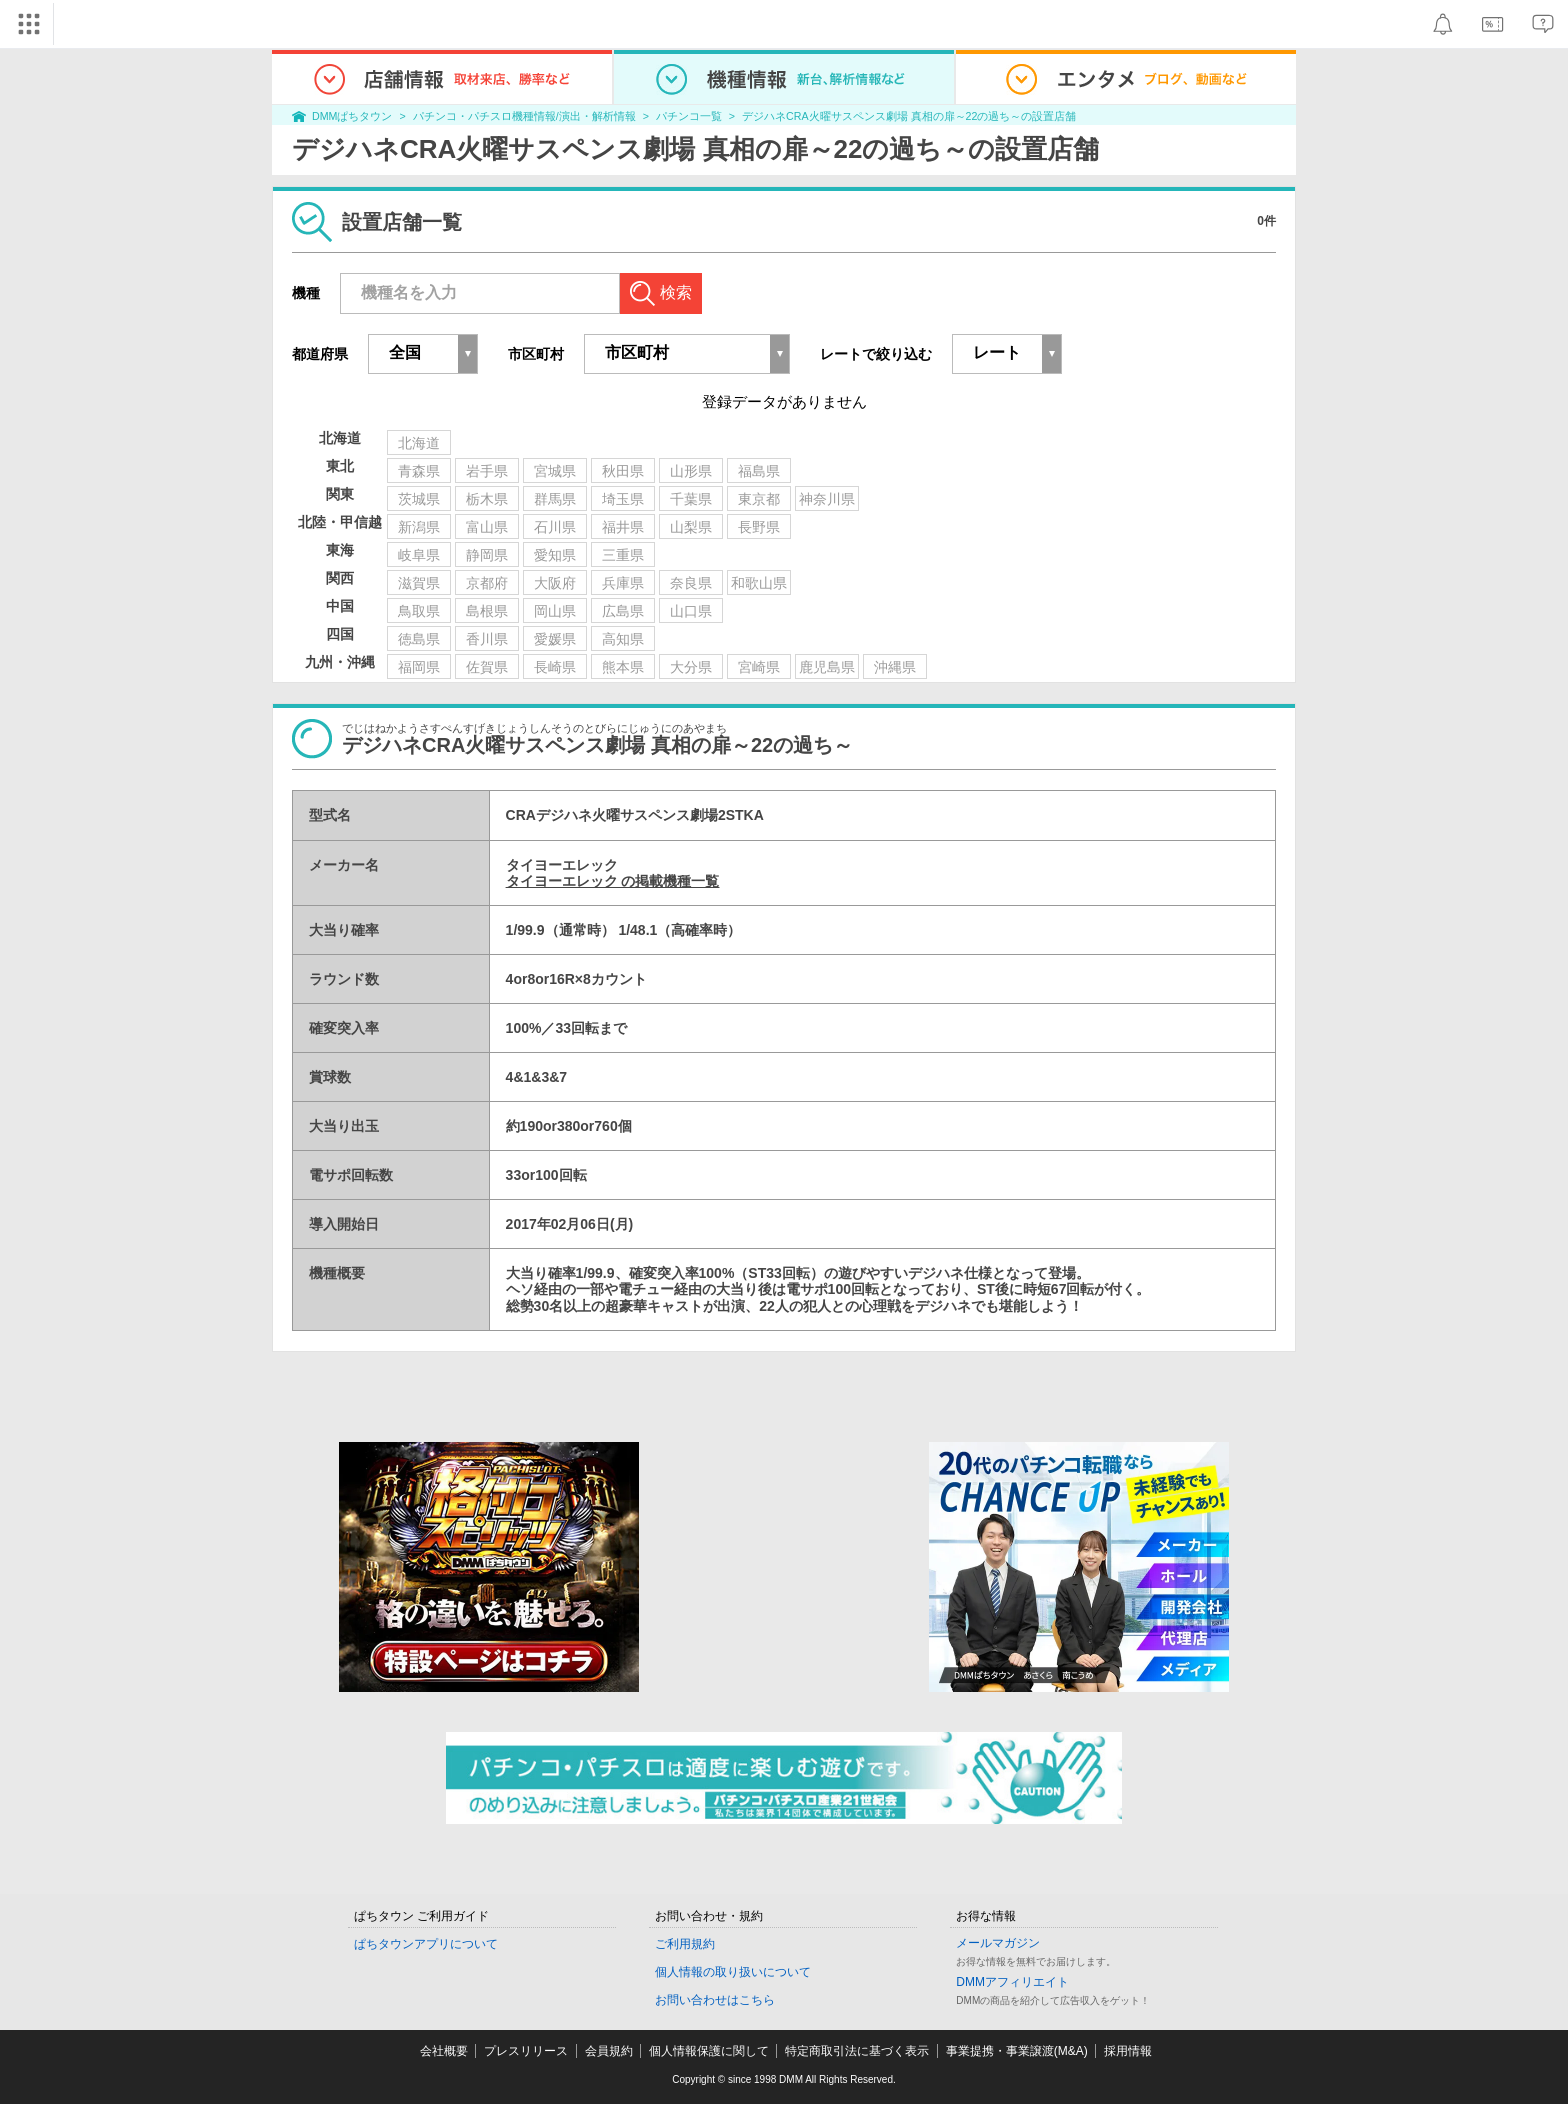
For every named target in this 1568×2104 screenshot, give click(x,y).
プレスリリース (526, 2051)
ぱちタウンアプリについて (426, 1944)
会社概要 (444, 2051)
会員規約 (609, 2051)
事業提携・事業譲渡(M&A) (1017, 2051)
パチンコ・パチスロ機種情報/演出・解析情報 (524, 116)
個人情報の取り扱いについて (733, 1972)
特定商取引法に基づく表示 (857, 2051)
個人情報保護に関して (709, 2051)
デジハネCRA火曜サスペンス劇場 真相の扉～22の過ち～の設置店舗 (909, 116)
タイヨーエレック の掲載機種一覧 (613, 881)
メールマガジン (998, 1943)
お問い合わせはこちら (715, 2000)
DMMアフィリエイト (1012, 1982)
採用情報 (1128, 2051)
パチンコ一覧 (689, 116)
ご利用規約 (685, 1944)
